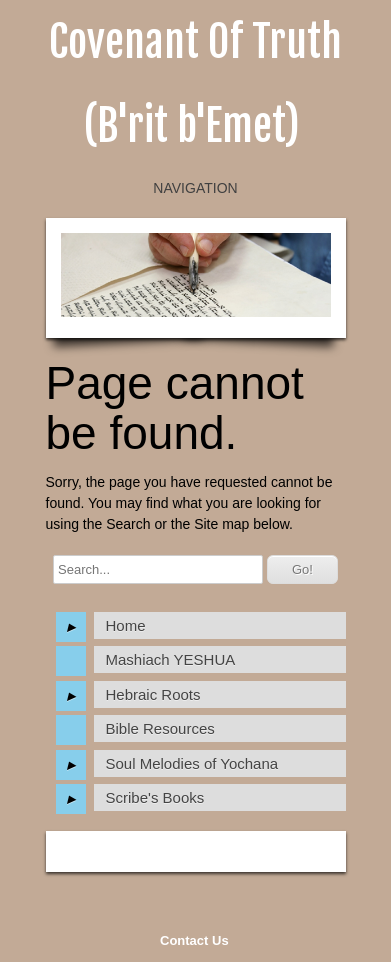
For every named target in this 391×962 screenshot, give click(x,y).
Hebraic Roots (153, 694)
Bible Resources (160, 728)
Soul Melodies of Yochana (192, 763)
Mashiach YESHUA (171, 659)
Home (126, 625)
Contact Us (194, 940)
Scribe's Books (155, 797)
